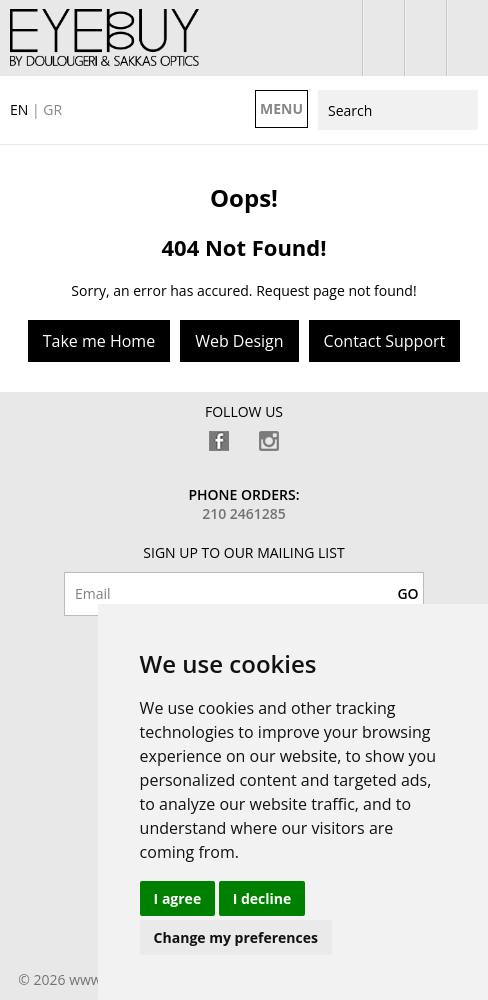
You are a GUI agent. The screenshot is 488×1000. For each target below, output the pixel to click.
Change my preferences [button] (236, 937)
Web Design (239, 341)
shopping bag (425, 38)
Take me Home (99, 341)
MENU (281, 108)
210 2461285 (244, 513)
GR (52, 109)
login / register (383, 38)
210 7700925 (467, 38)
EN (19, 109)
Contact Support (385, 341)
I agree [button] (178, 898)
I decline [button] (262, 898)
